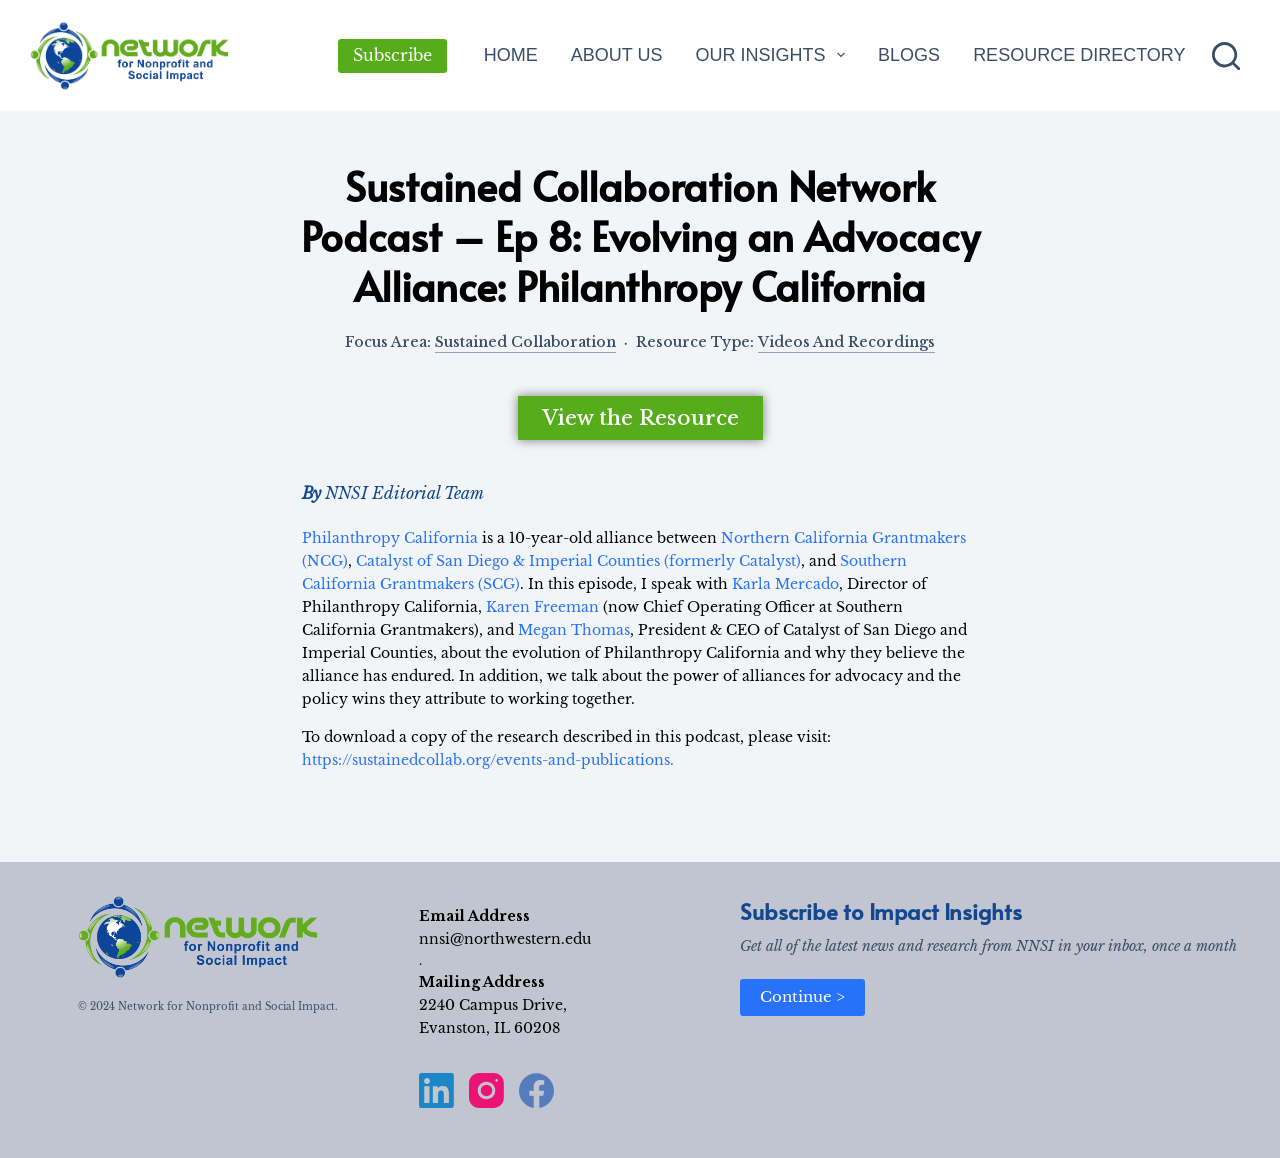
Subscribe (392, 55)
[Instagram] (486, 1090)
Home (511, 55)
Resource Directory (1079, 55)
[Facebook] (536, 1090)
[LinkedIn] (436, 1090)
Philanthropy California (390, 538)
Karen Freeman (542, 607)
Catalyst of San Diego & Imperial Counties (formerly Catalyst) (578, 561)
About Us (617, 55)
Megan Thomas (574, 630)
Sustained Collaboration (525, 342)
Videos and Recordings (846, 342)
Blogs (909, 55)
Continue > (802, 996)
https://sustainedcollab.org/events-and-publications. (488, 760)
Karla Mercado (785, 584)
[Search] (1226, 56)
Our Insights (774, 55)
